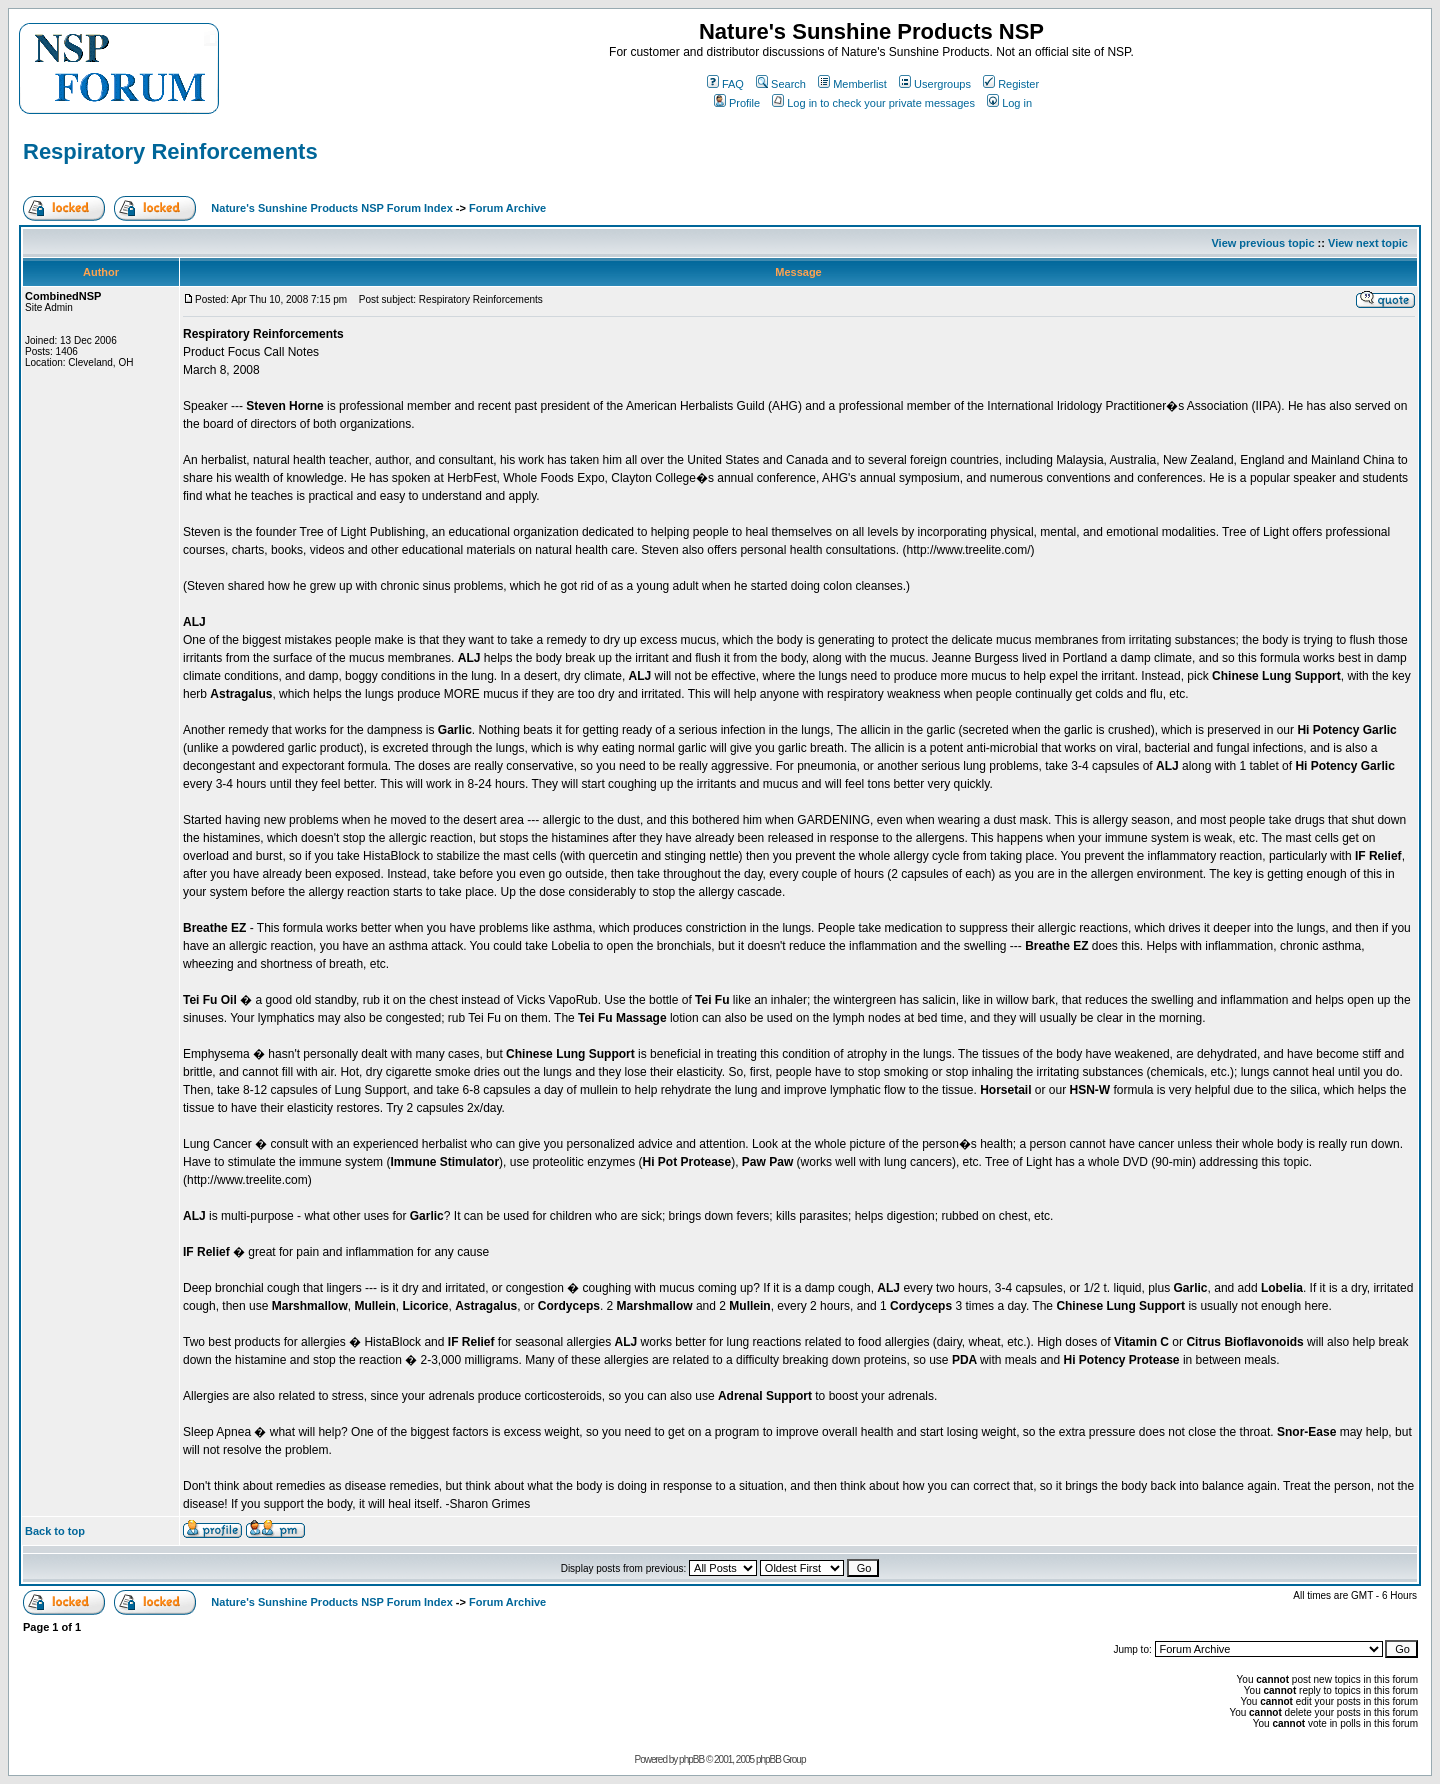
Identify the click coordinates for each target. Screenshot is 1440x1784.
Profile (737, 103)
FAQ (725, 84)
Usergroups (935, 84)
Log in (1009, 103)
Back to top (55, 1531)
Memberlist (852, 84)
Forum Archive (507, 208)
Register (1011, 84)
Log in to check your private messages (873, 103)
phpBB (691, 1759)
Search (781, 84)
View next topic (1368, 243)
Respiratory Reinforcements (170, 151)
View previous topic (1262, 243)
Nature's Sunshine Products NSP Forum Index (331, 208)
